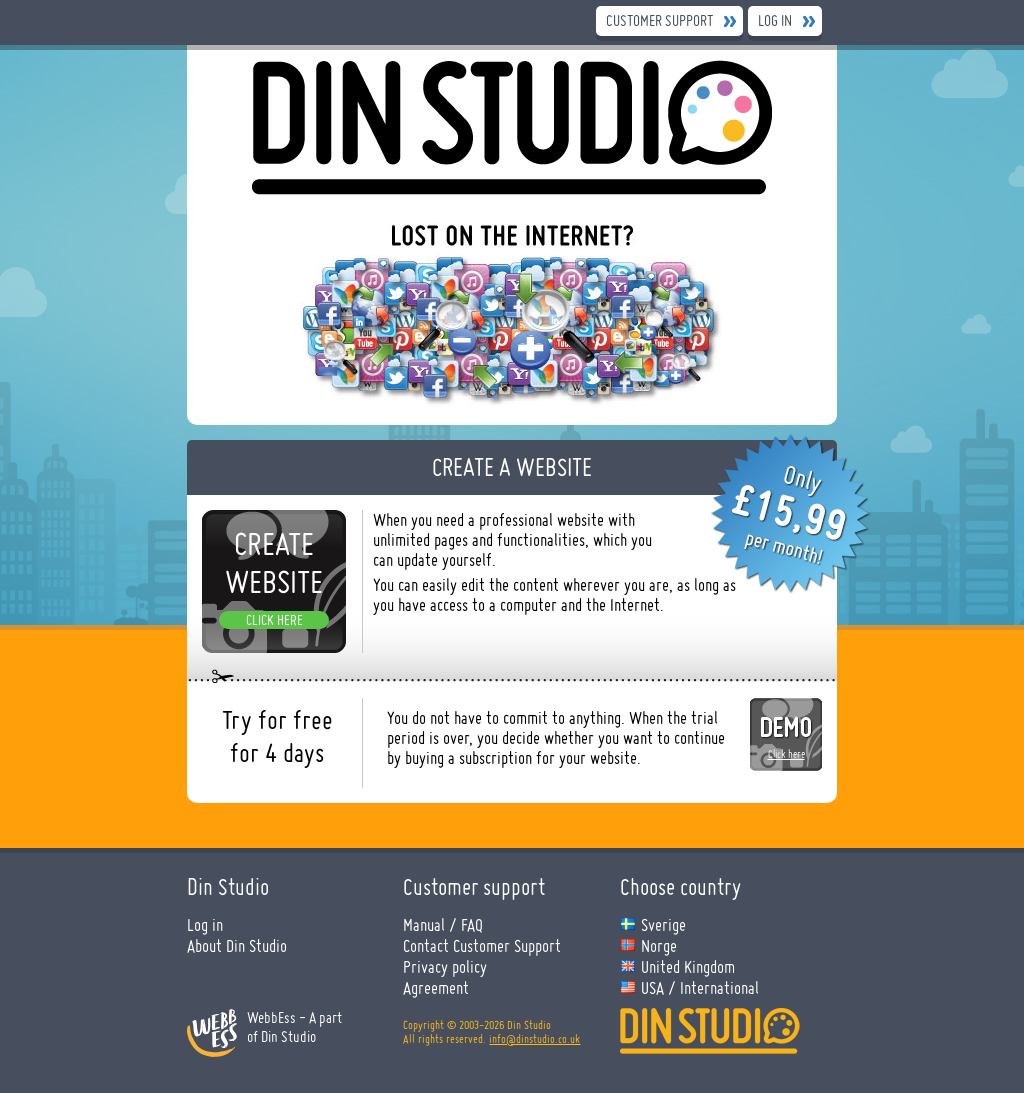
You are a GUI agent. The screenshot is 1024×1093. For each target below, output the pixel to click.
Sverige (663, 924)
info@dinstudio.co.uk (534, 1039)
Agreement (436, 987)
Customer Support (659, 20)
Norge (659, 945)
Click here (274, 620)
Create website (274, 563)
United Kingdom (688, 966)
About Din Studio (237, 945)
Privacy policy (445, 966)
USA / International (700, 987)
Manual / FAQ (443, 924)
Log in (775, 20)
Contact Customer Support (482, 945)
